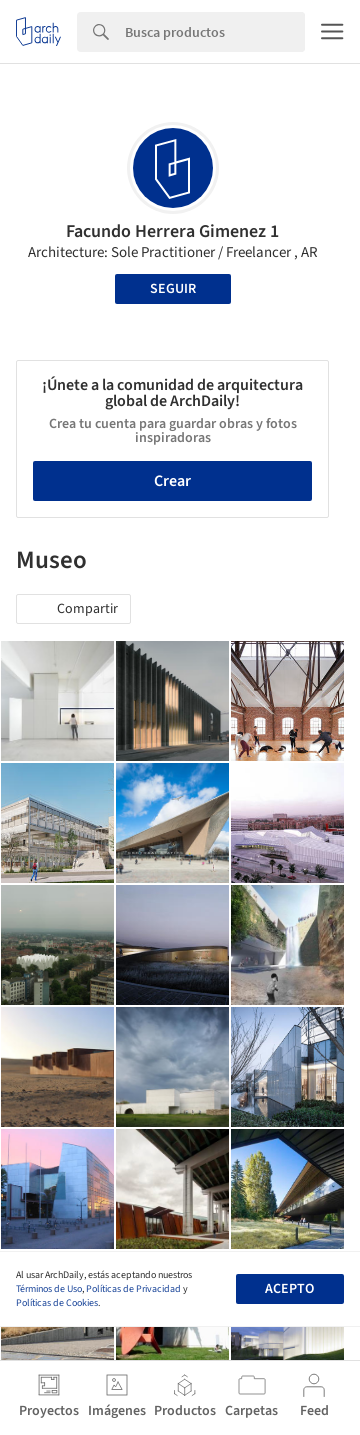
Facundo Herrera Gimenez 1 (172, 231)
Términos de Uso (49, 1289)
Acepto (289, 1289)
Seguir (173, 289)
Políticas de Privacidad (133, 1289)
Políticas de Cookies (57, 1303)
